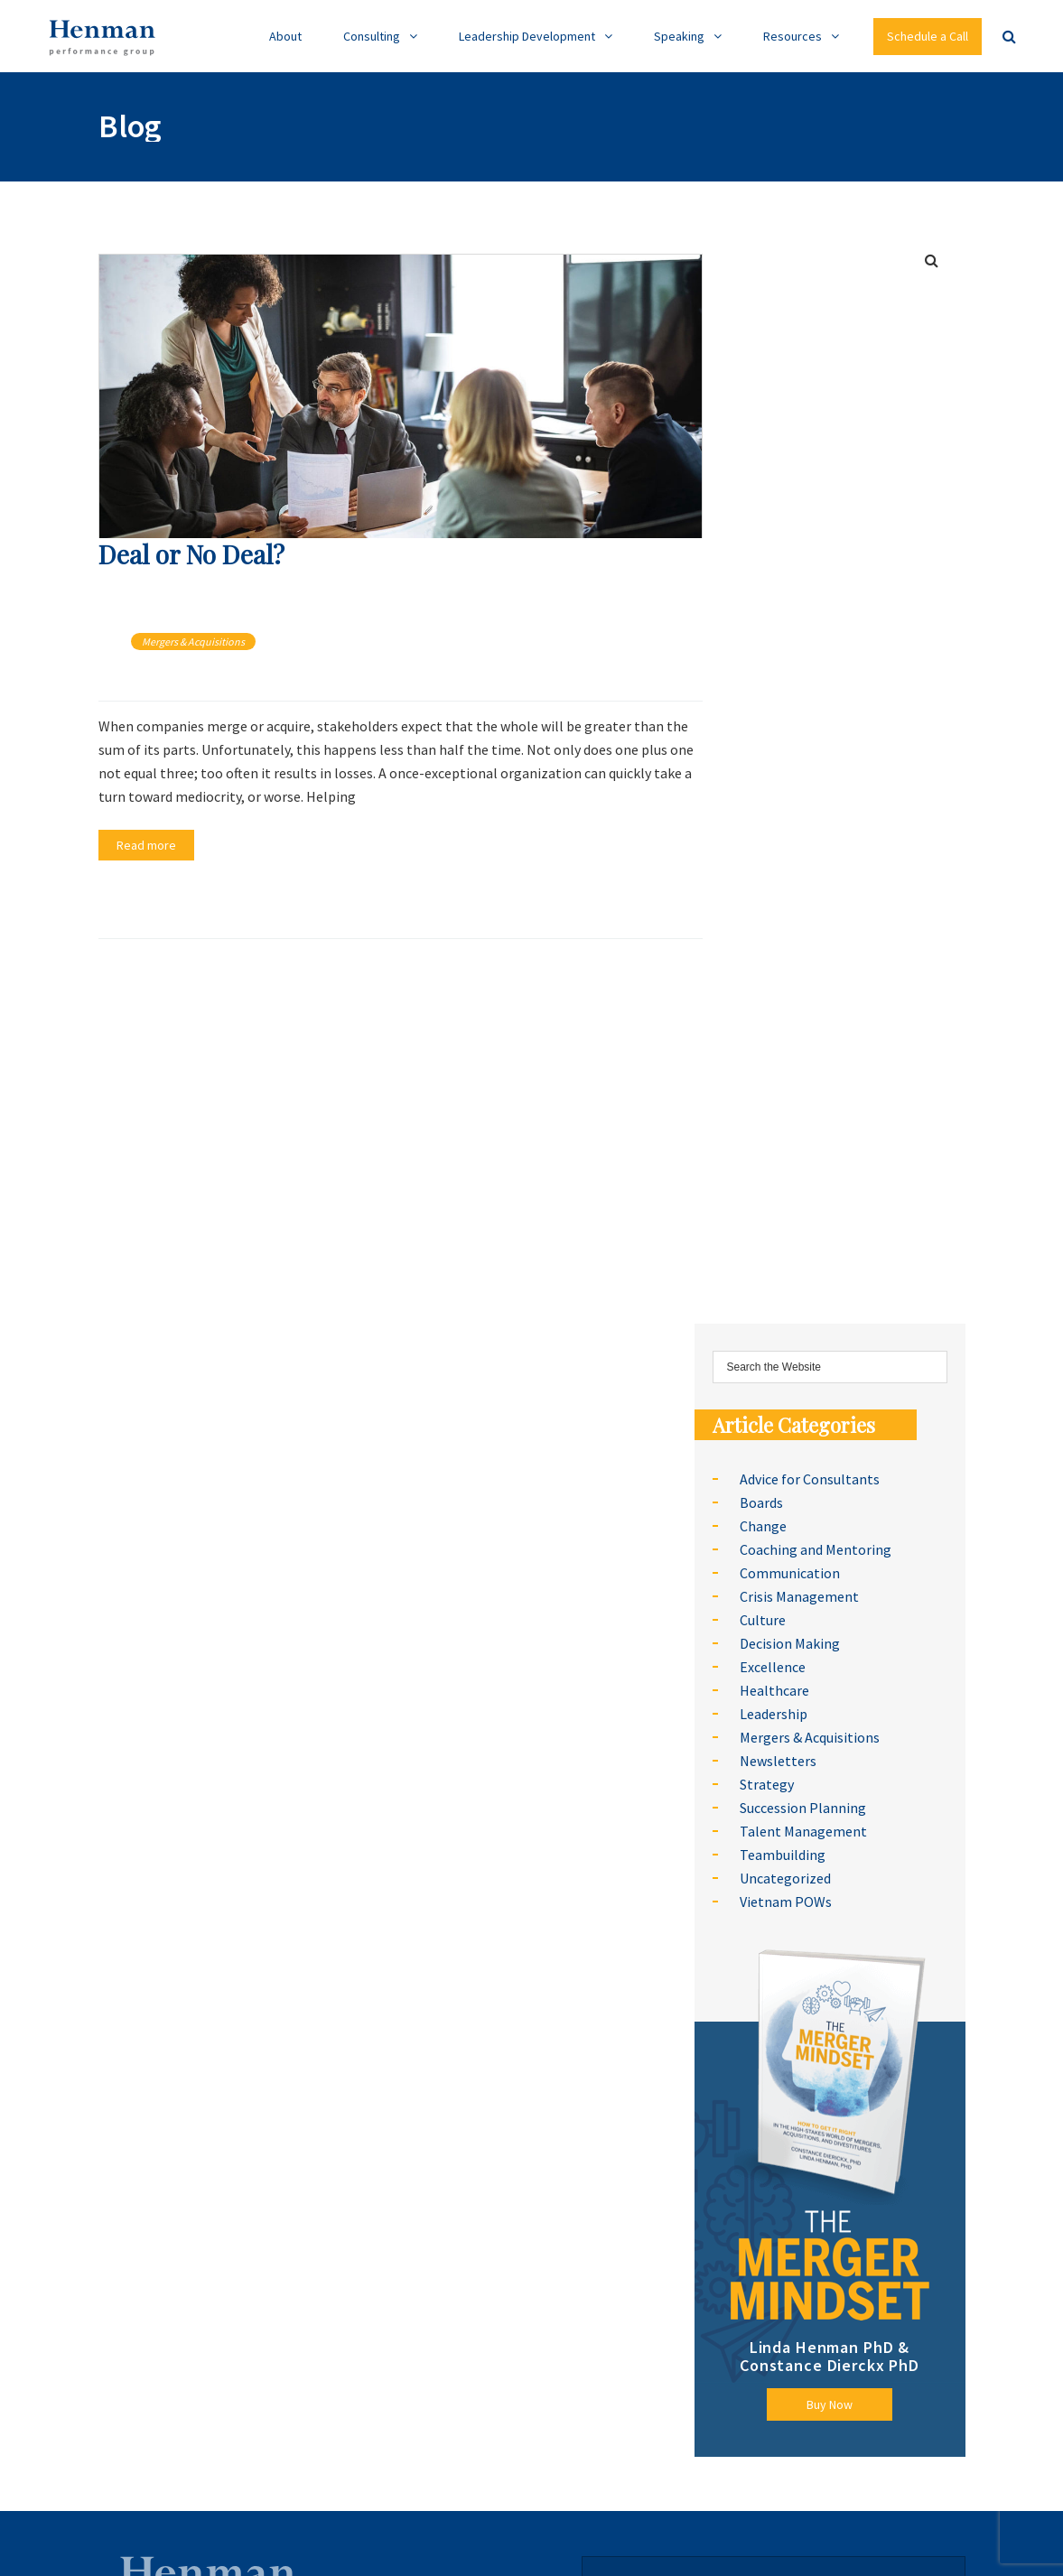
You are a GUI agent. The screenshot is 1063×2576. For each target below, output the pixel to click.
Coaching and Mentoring (815, 1549)
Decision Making (790, 1643)
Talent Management (803, 1831)
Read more (146, 845)
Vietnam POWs (786, 1901)
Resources (792, 36)
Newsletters (778, 1761)
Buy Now (830, 2404)
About (285, 36)
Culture (763, 1620)
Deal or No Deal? (191, 554)
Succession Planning (803, 1808)
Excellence (773, 1667)
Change (763, 1526)
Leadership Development (527, 36)
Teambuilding (782, 1855)
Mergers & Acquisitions (193, 641)
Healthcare (774, 1690)
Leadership (773, 1714)
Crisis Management (799, 1596)
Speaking (679, 36)
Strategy (767, 1784)
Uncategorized (785, 1878)
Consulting (371, 36)
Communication (790, 1573)
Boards (761, 1502)
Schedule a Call (927, 36)
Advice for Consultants (810, 1479)
